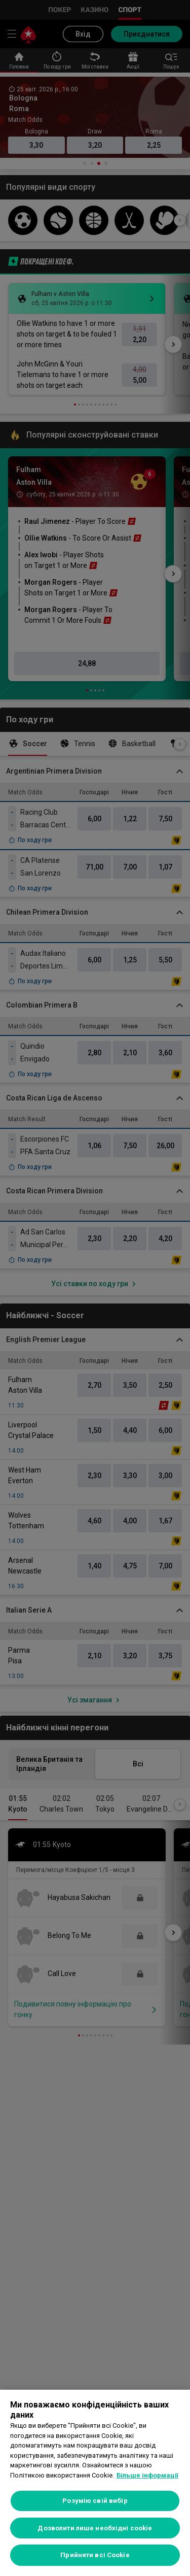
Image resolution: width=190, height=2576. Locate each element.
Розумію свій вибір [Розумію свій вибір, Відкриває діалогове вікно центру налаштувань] (94, 2500)
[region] (95, 2483)
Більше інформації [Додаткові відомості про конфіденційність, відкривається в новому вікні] (147, 2475)
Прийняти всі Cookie (94, 2555)
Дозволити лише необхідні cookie (94, 2528)
